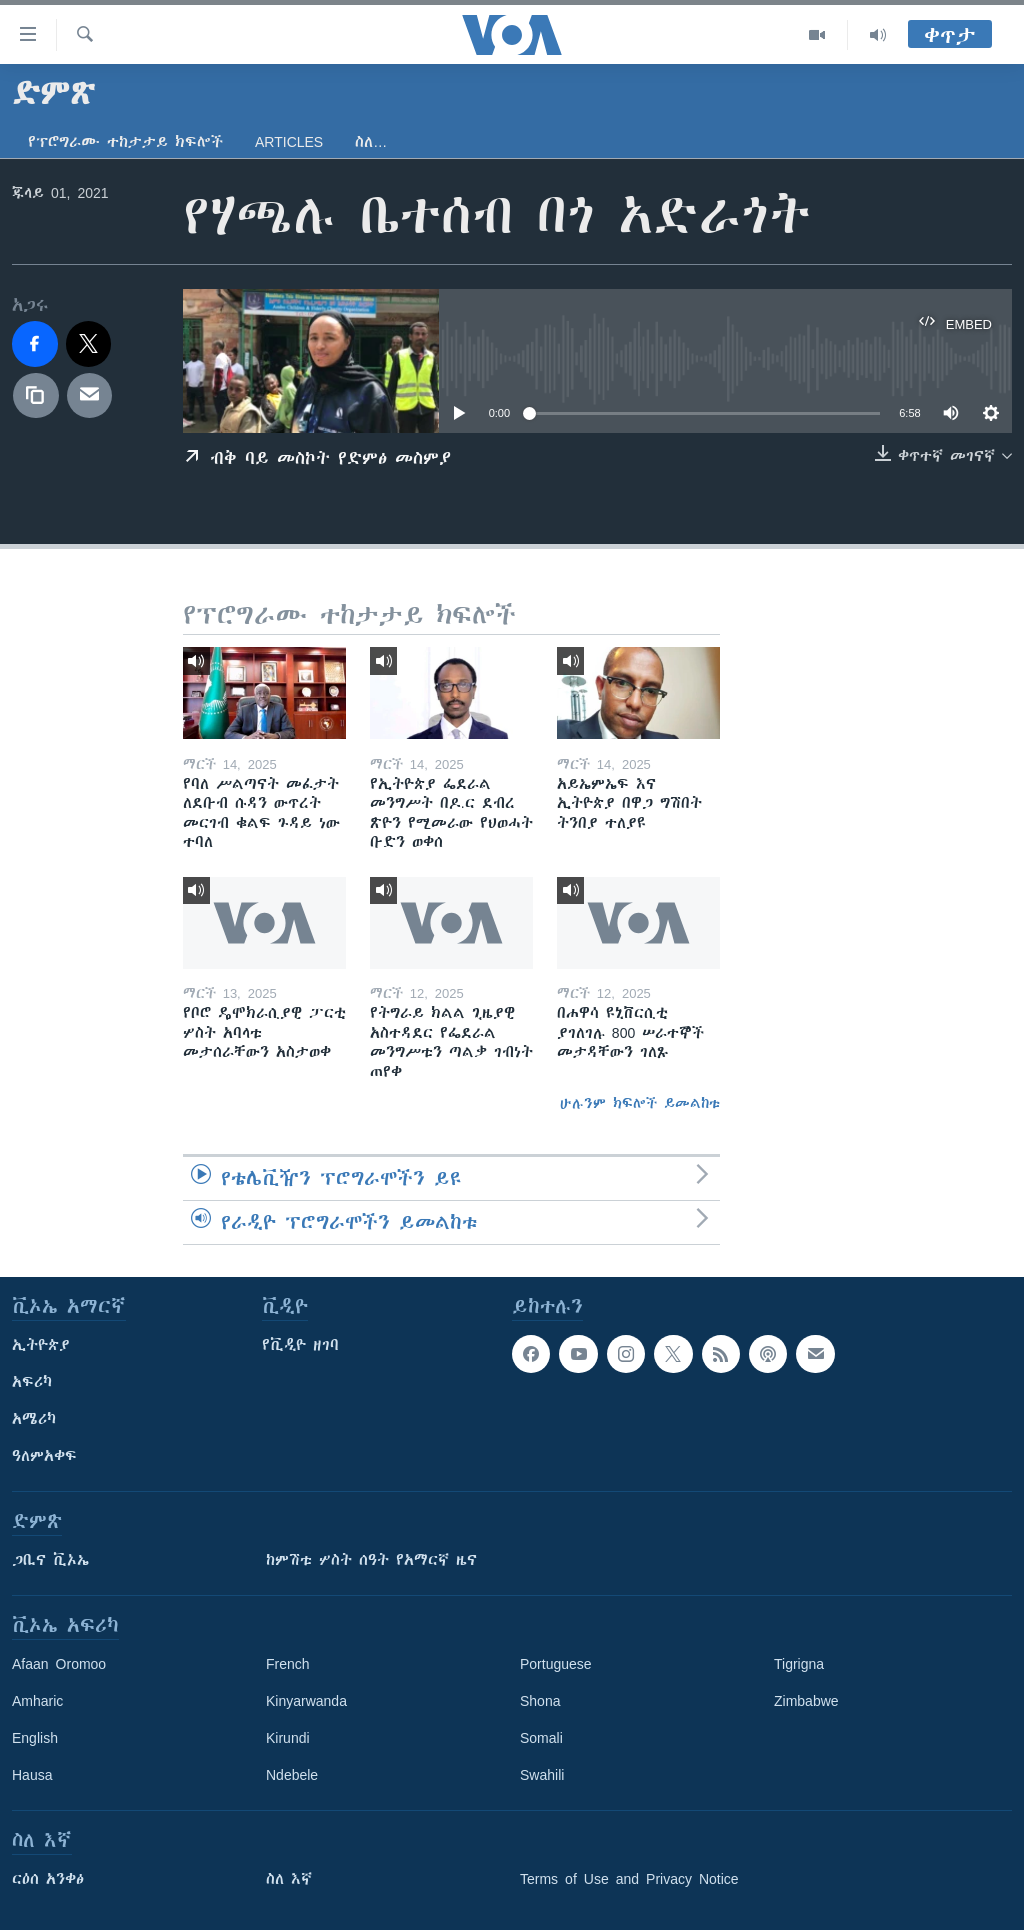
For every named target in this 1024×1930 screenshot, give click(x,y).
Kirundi (288, 1738)
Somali (541, 1738)
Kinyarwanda (306, 1701)
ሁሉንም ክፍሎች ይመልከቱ (640, 1103)
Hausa (32, 1775)
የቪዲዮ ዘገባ (300, 1345)
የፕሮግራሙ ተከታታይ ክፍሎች (125, 142)
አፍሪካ (32, 1382)
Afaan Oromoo (59, 1664)
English (35, 1738)
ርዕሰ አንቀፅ (48, 1879)
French (288, 1664)
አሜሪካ (34, 1419)
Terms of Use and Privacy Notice (629, 1879)
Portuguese (556, 1664)
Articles (289, 142)
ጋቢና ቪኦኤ (50, 1560)
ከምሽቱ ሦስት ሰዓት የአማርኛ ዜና (371, 1560)
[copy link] (36, 396)
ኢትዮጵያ (41, 1345)
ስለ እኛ (289, 1879)
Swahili (542, 1775)
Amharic (37, 1701)
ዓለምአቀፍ (44, 1456)
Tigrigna (799, 1664)
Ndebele (292, 1775)
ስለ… (371, 142)
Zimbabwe (806, 1701)
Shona (540, 1701)
